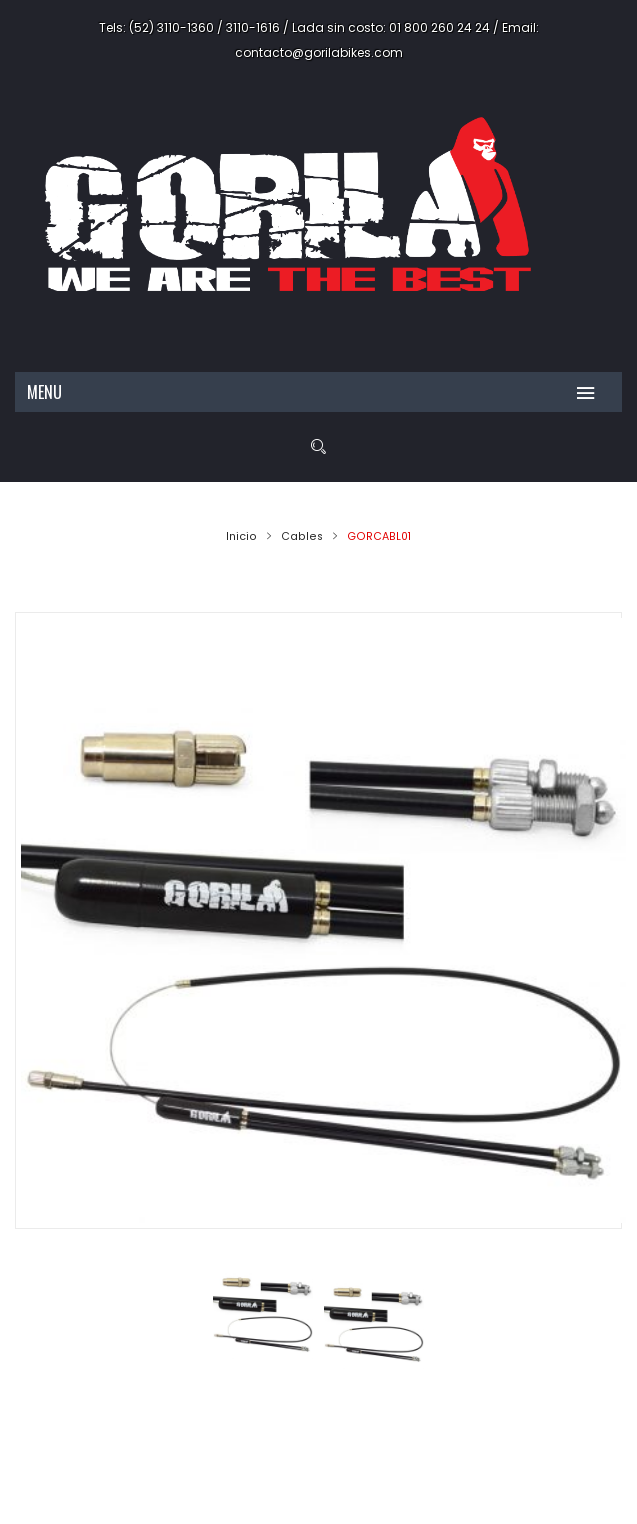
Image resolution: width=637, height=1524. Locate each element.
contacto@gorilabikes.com (319, 52)
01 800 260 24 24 (439, 27)
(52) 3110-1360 (171, 27)
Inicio (241, 536)
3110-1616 (253, 27)
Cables (302, 536)
